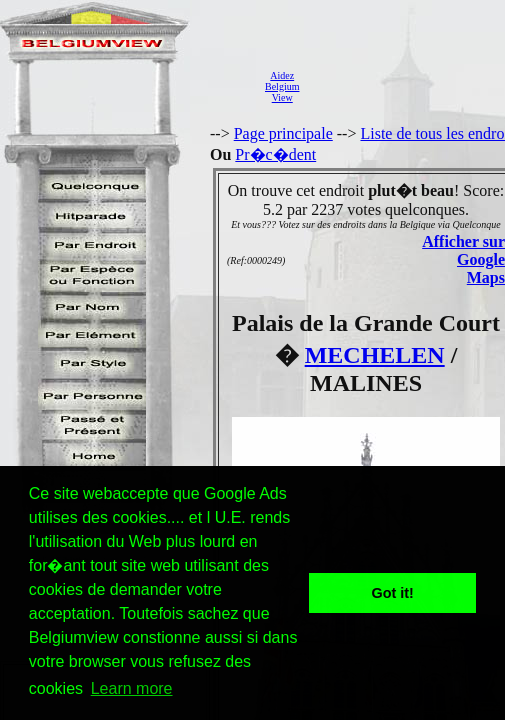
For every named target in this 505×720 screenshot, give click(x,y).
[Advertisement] (407, 86)
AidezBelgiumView (282, 86)
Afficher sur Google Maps (463, 259)
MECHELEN (375, 355)
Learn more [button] (132, 688)
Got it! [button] (393, 593)
